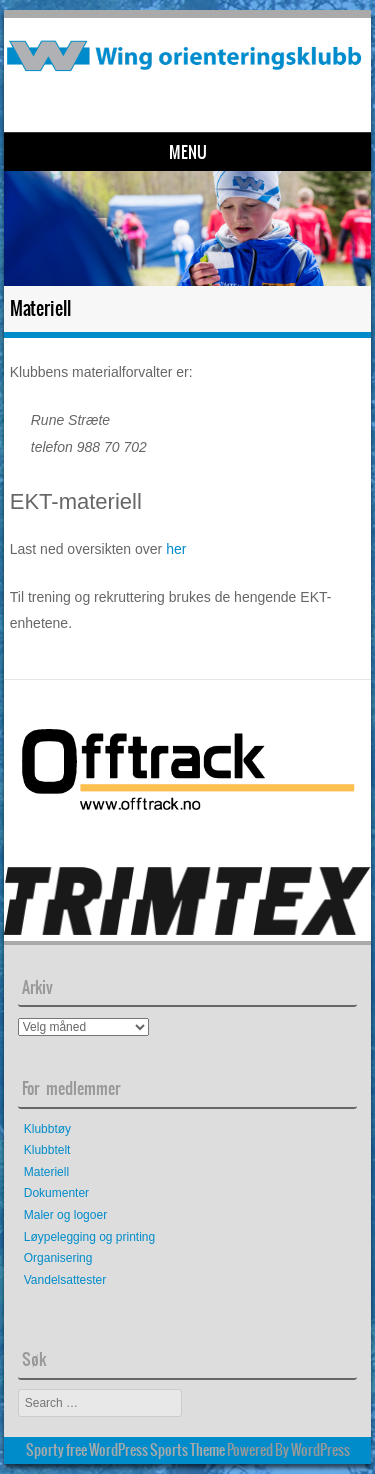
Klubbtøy (47, 1129)
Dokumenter (56, 1193)
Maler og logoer (65, 1215)
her (176, 549)
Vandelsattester (65, 1280)
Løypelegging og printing (89, 1237)
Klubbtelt (47, 1150)
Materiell (46, 1172)
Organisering (58, 1258)
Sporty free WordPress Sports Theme (125, 1450)
